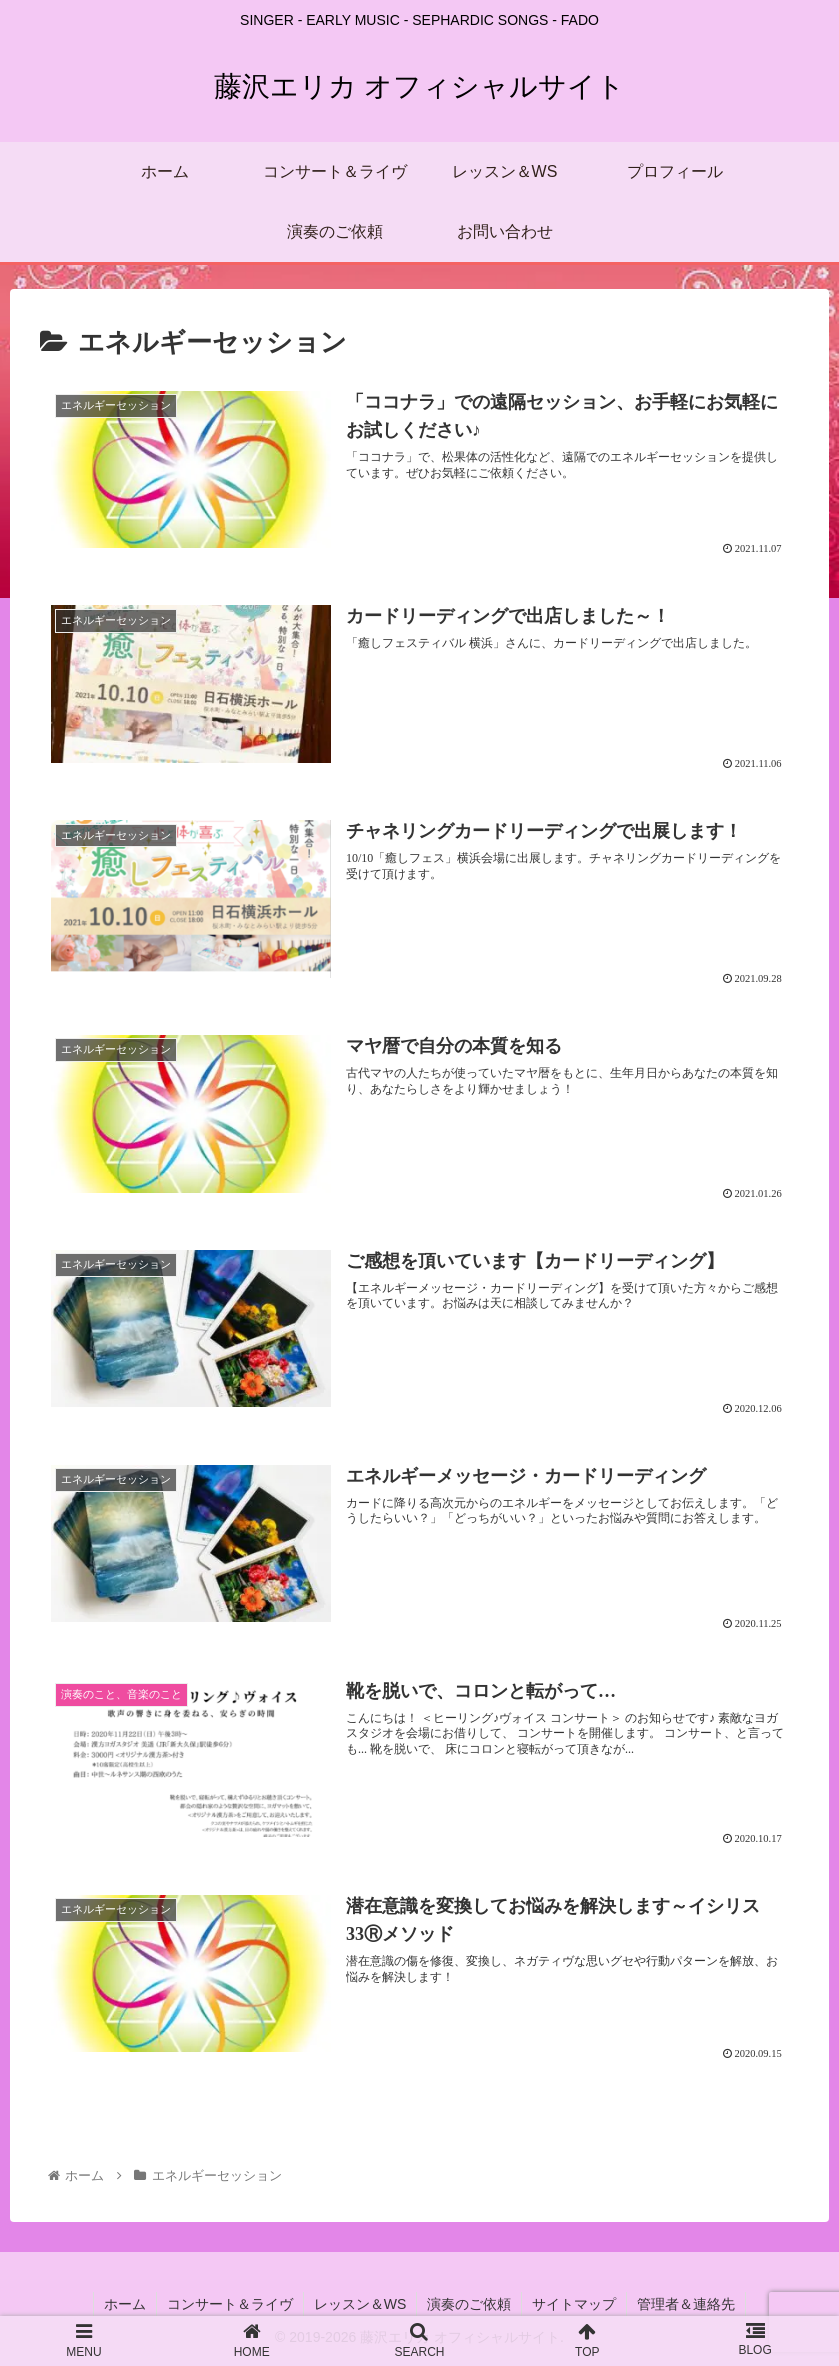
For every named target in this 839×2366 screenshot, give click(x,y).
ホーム (125, 2304)
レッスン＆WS (360, 2304)
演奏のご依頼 (469, 2304)
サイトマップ (574, 2304)
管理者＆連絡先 (686, 2304)
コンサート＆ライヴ (230, 2304)
